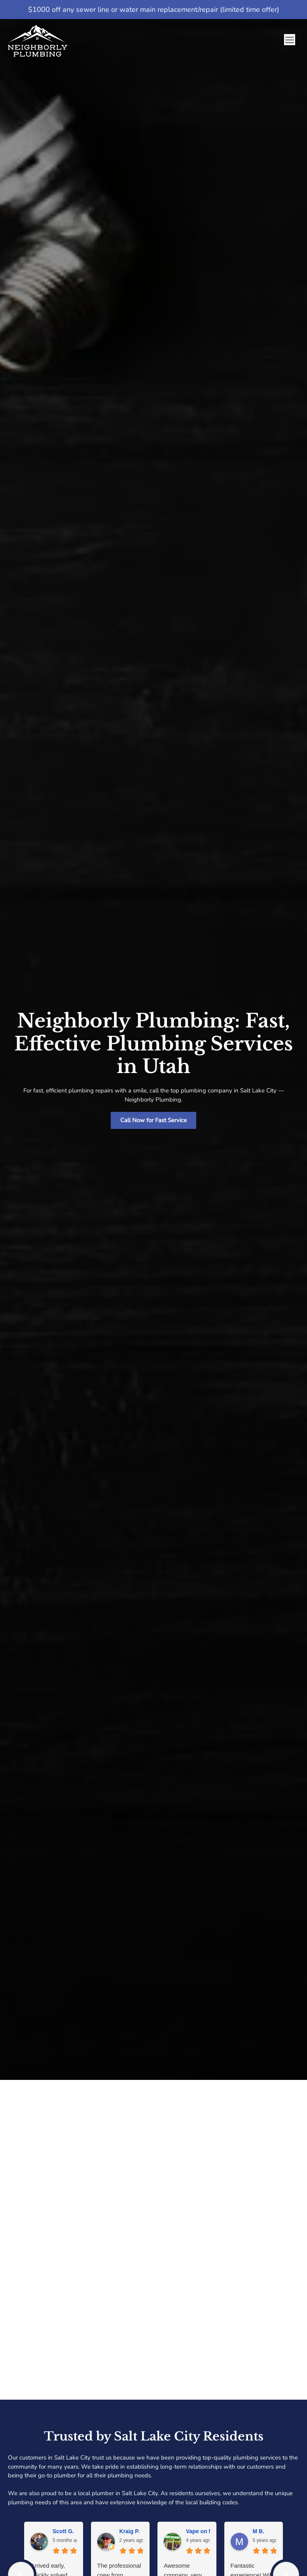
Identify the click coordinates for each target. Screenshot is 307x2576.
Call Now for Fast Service (153, 1120)
